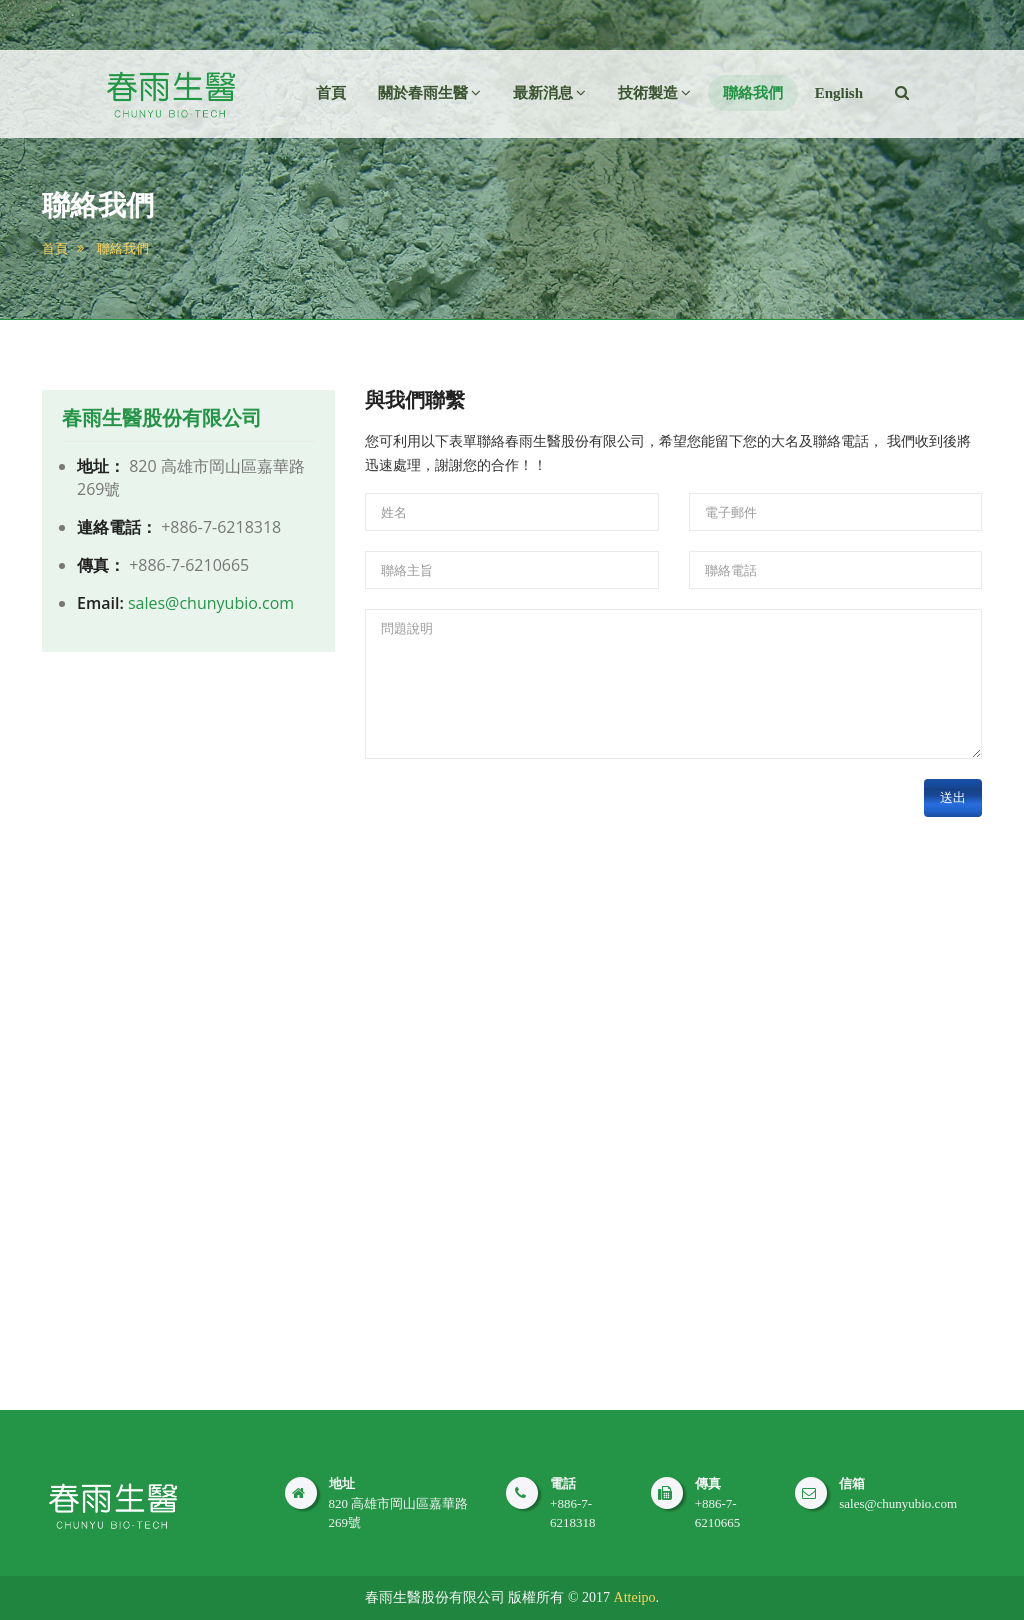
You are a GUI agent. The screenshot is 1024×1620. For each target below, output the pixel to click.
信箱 (852, 1483)
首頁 (331, 93)
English (839, 93)
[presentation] (517, 818)
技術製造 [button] (654, 93)
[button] (902, 93)
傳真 (708, 1483)
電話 (563, 1483)
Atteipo (635, 1597)
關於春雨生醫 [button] (429, 93)
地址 (342, 1483)
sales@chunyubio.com (211, 603)
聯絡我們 (753, 93)
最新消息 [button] (549, 93)
